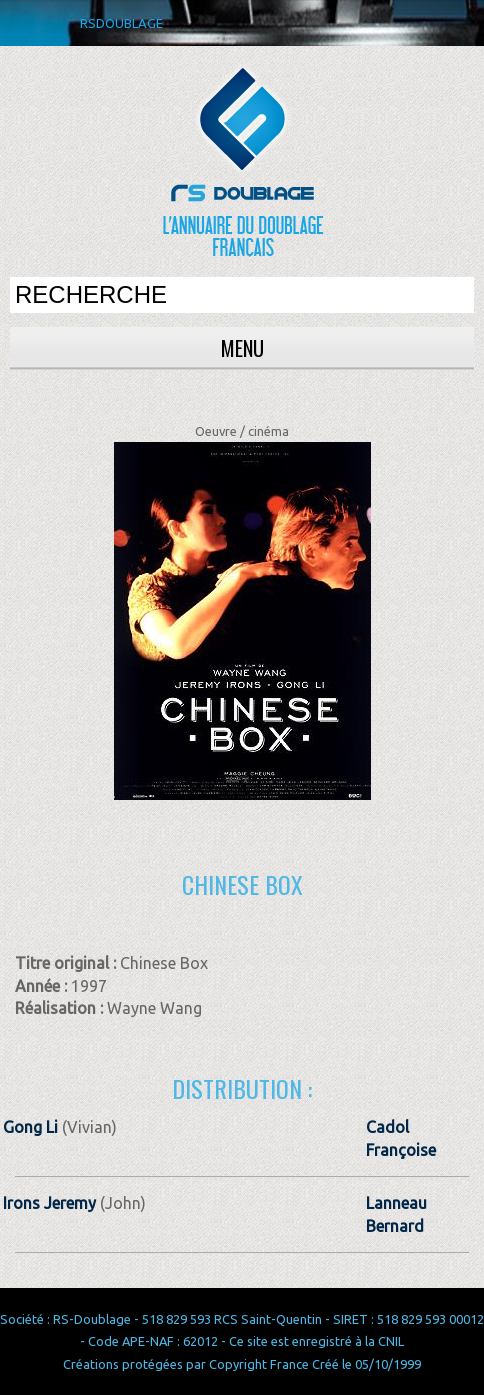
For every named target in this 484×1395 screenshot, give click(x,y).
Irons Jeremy (49, 1203)
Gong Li (30, 1127)
